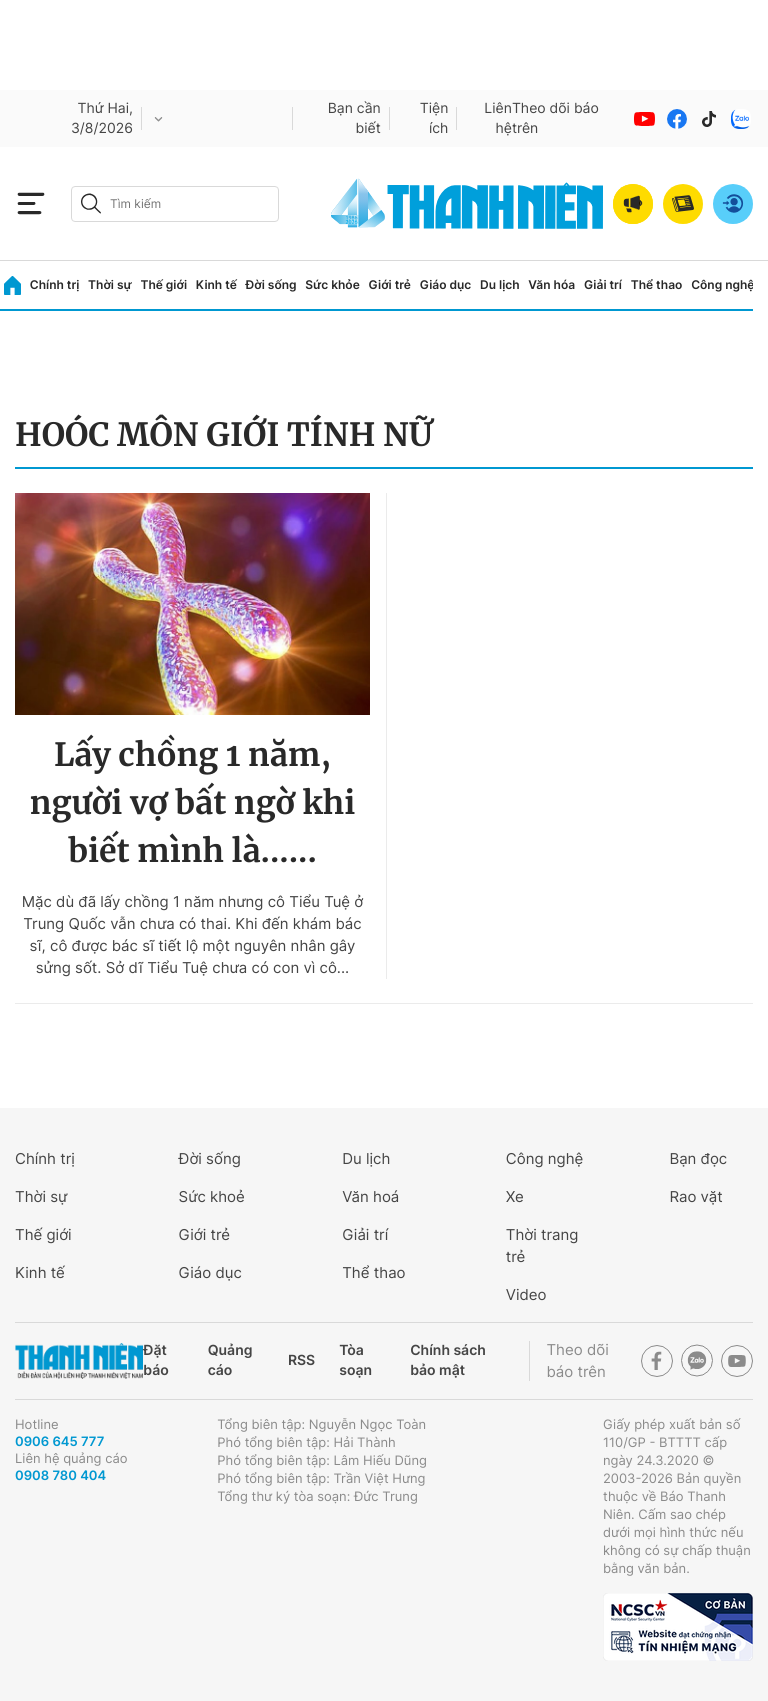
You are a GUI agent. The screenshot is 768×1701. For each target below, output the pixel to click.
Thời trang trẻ (542, 1245)
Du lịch (500, 284)
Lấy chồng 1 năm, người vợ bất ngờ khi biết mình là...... (193, 803)
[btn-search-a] (91, 203)
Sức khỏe (332, 284)
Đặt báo (155, 1360)
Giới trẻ (390, 284)
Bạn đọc (698, 1158)
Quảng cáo (230, 1360)
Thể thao (657, 284)
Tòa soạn (355, 1360)
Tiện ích (434, 118)
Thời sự (110, 284)
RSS (301, 1360)
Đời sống (271, 284)
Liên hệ (498, 118)
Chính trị (55, 284)
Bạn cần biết (354, 118)
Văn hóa (551, 284)
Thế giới (163, 284)
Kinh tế (216, 284)
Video (526, 1294)
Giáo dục (446, 284)
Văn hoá (370, 1196)
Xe (515, 1196)
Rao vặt (695, 1196)
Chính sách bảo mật (448, 1360)
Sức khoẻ (212, 1196)
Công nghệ (722, 284)
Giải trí (603, 284)
